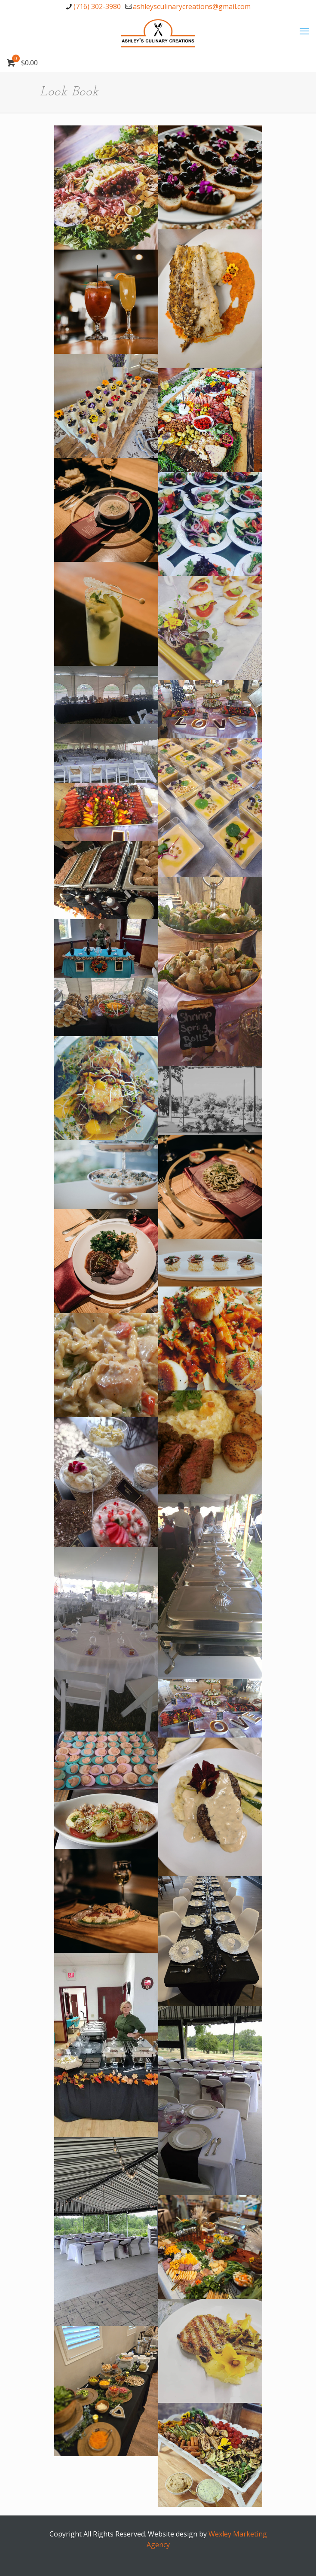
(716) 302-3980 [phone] (97, 6)
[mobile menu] (304, 30)
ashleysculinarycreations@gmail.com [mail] (192, 6)
